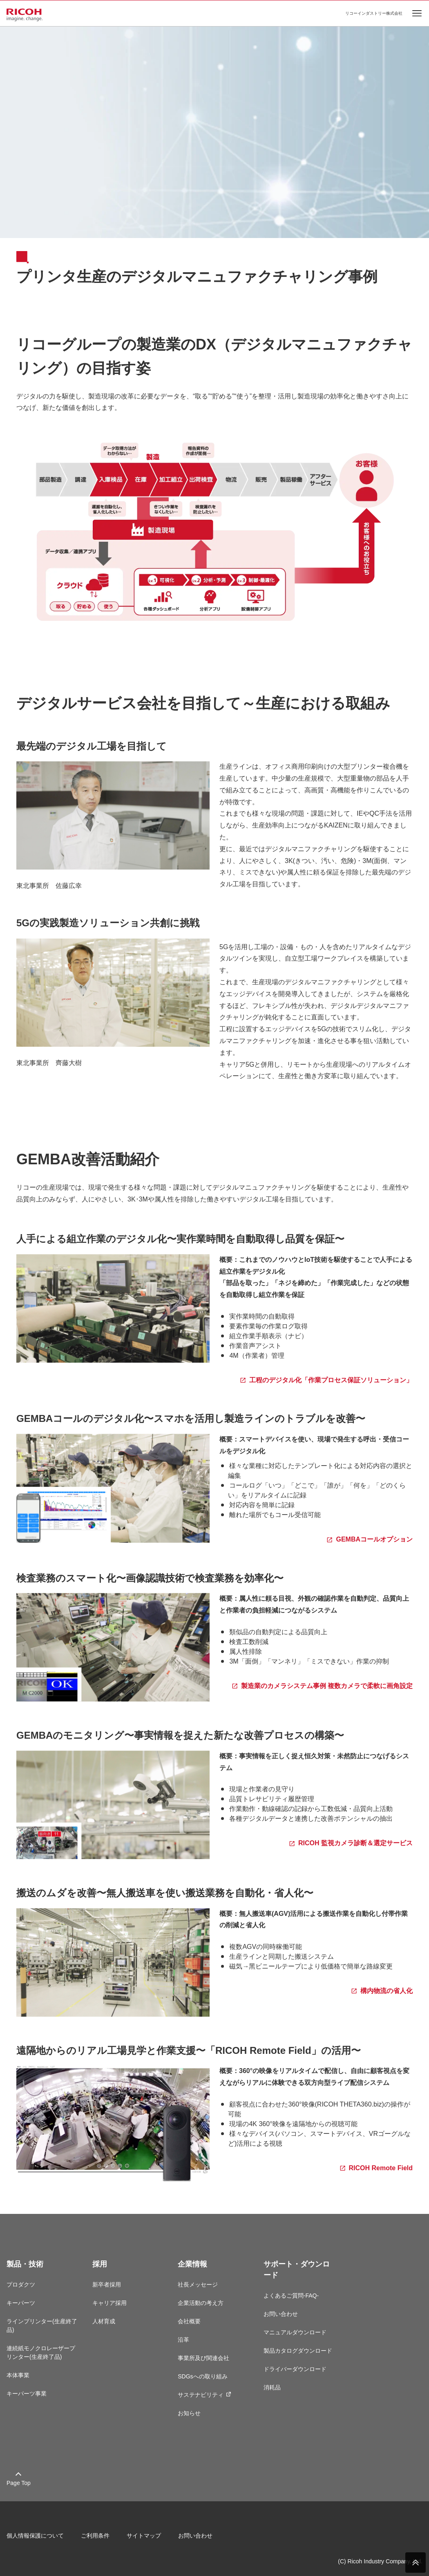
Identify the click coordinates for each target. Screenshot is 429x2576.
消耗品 (272, 2387)
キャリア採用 (109, 2303)
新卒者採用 (106, 2284)
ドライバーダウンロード (295, 2369)
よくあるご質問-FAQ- (291, 2295)
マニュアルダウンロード (295, 2332)
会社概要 (189, 2321)
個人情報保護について (35, 2535)
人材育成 (103, 2321)
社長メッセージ (198, 2284)
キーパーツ (21, 2303)
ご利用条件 (95, 2535)
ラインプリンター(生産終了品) (42, 2325)
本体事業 (18, 2375)
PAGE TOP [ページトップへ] (415, 2562)
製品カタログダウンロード (298, 2350)
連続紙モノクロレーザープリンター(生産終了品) (41, 2352)
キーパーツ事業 (27, 2393)
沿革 (183, 2339)
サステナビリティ (204, 2394)
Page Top (19, 2483)
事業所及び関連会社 (203, 2358)
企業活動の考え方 (200, 2303)
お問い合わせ (281, 2314)
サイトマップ (144, 2535)
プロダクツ (21, 2284)
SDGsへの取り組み (202, 2376)
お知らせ (189, 2413)
